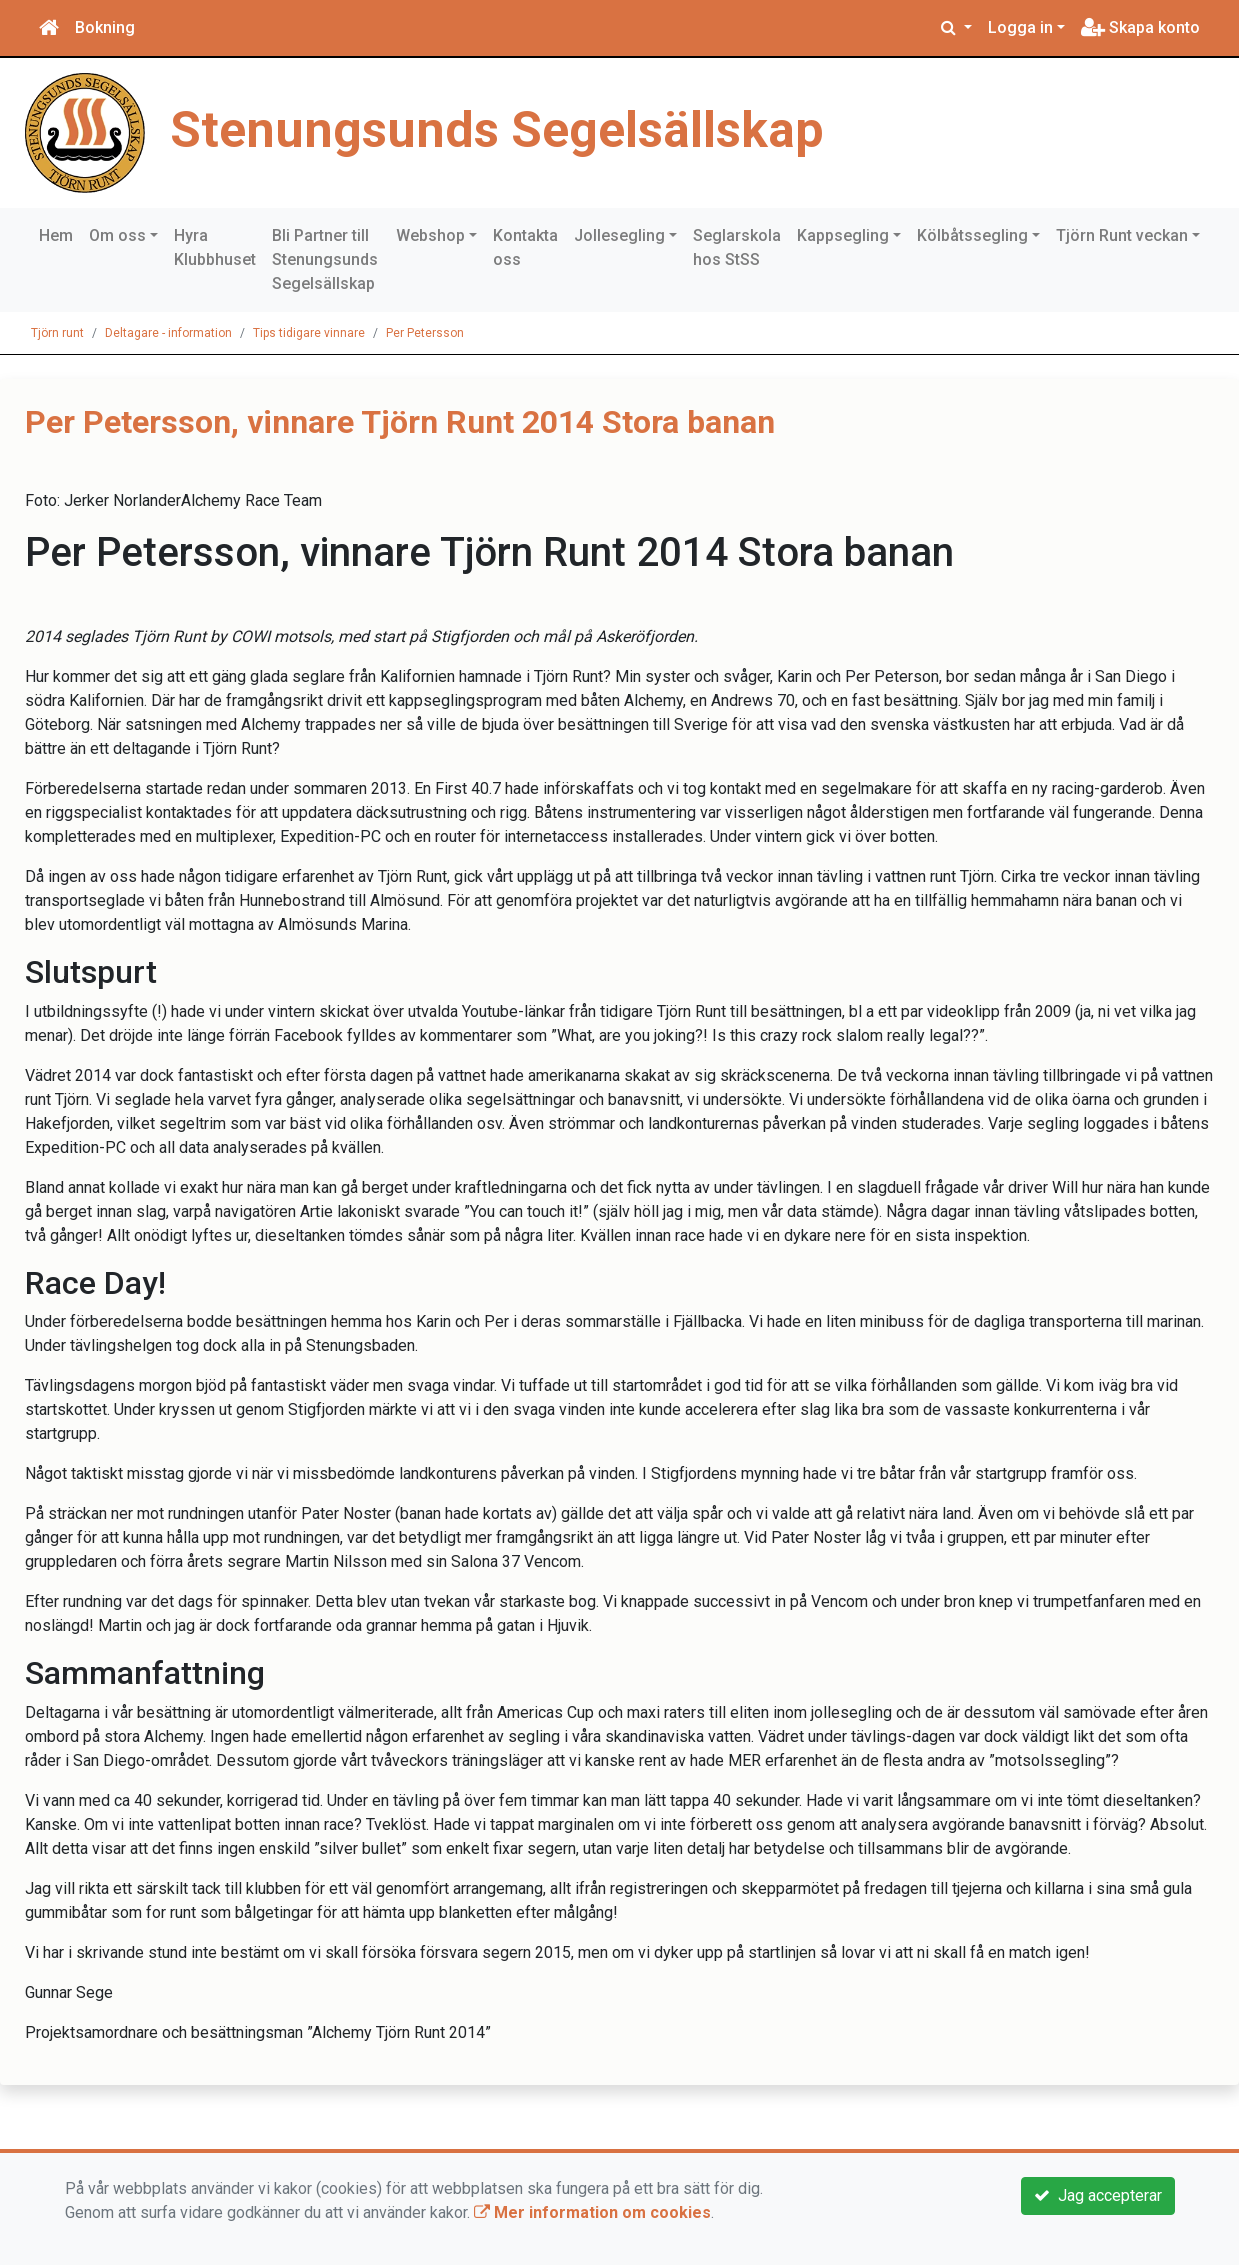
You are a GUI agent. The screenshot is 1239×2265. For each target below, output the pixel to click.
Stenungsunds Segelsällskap (497, 130)
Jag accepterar (1098, 2195)
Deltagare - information (168, 333)
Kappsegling (843, 235)
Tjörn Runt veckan (1122, 235)
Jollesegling (619, 235)
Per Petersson (425, 333)
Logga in (1020, 27)
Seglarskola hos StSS (737, 247)
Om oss (117, 235)
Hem (56, 235)
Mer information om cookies (592, 2212)
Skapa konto (1140, 27)
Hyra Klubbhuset (215, 247)
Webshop (430, 235)
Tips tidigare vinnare (309, 333)
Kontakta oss (525, 247)
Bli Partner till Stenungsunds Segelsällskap (325, 259)
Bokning (105, 27)
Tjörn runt (57, 333)
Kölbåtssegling (972, 235)
